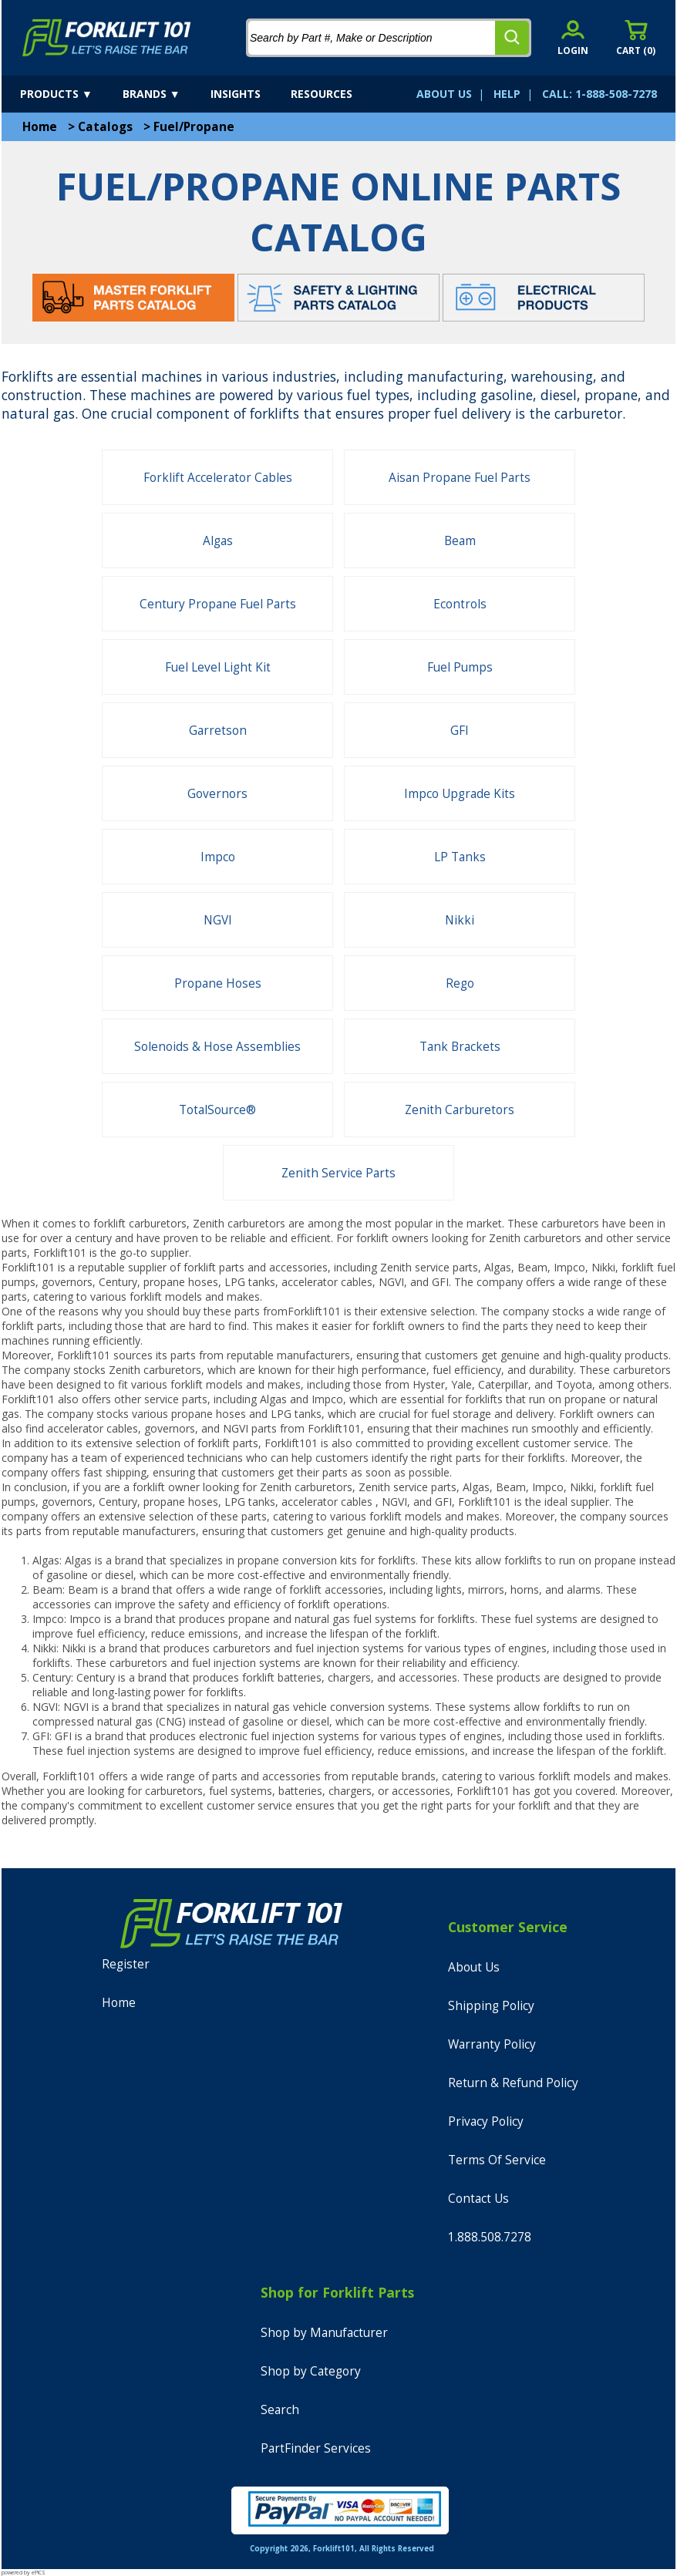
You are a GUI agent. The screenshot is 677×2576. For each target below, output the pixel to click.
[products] (70, 94)
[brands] (165, 94)
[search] (512, 38)
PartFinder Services (316, 2448)
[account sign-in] (573, 37)
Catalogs (105, 127)
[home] (107, 38)
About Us (474, 1967)
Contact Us (478, 2198)
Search (280, 2410)
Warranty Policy (492, 2044)
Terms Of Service (497, 2160)
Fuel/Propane (193, 127)
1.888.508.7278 (489, 2237)
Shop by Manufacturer (324, 2333)
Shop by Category (311, 2371)
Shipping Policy (491, 2006)
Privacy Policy (486, 2121)
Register (126, 1964)
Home (39, 127)
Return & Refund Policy (513, 2083)
